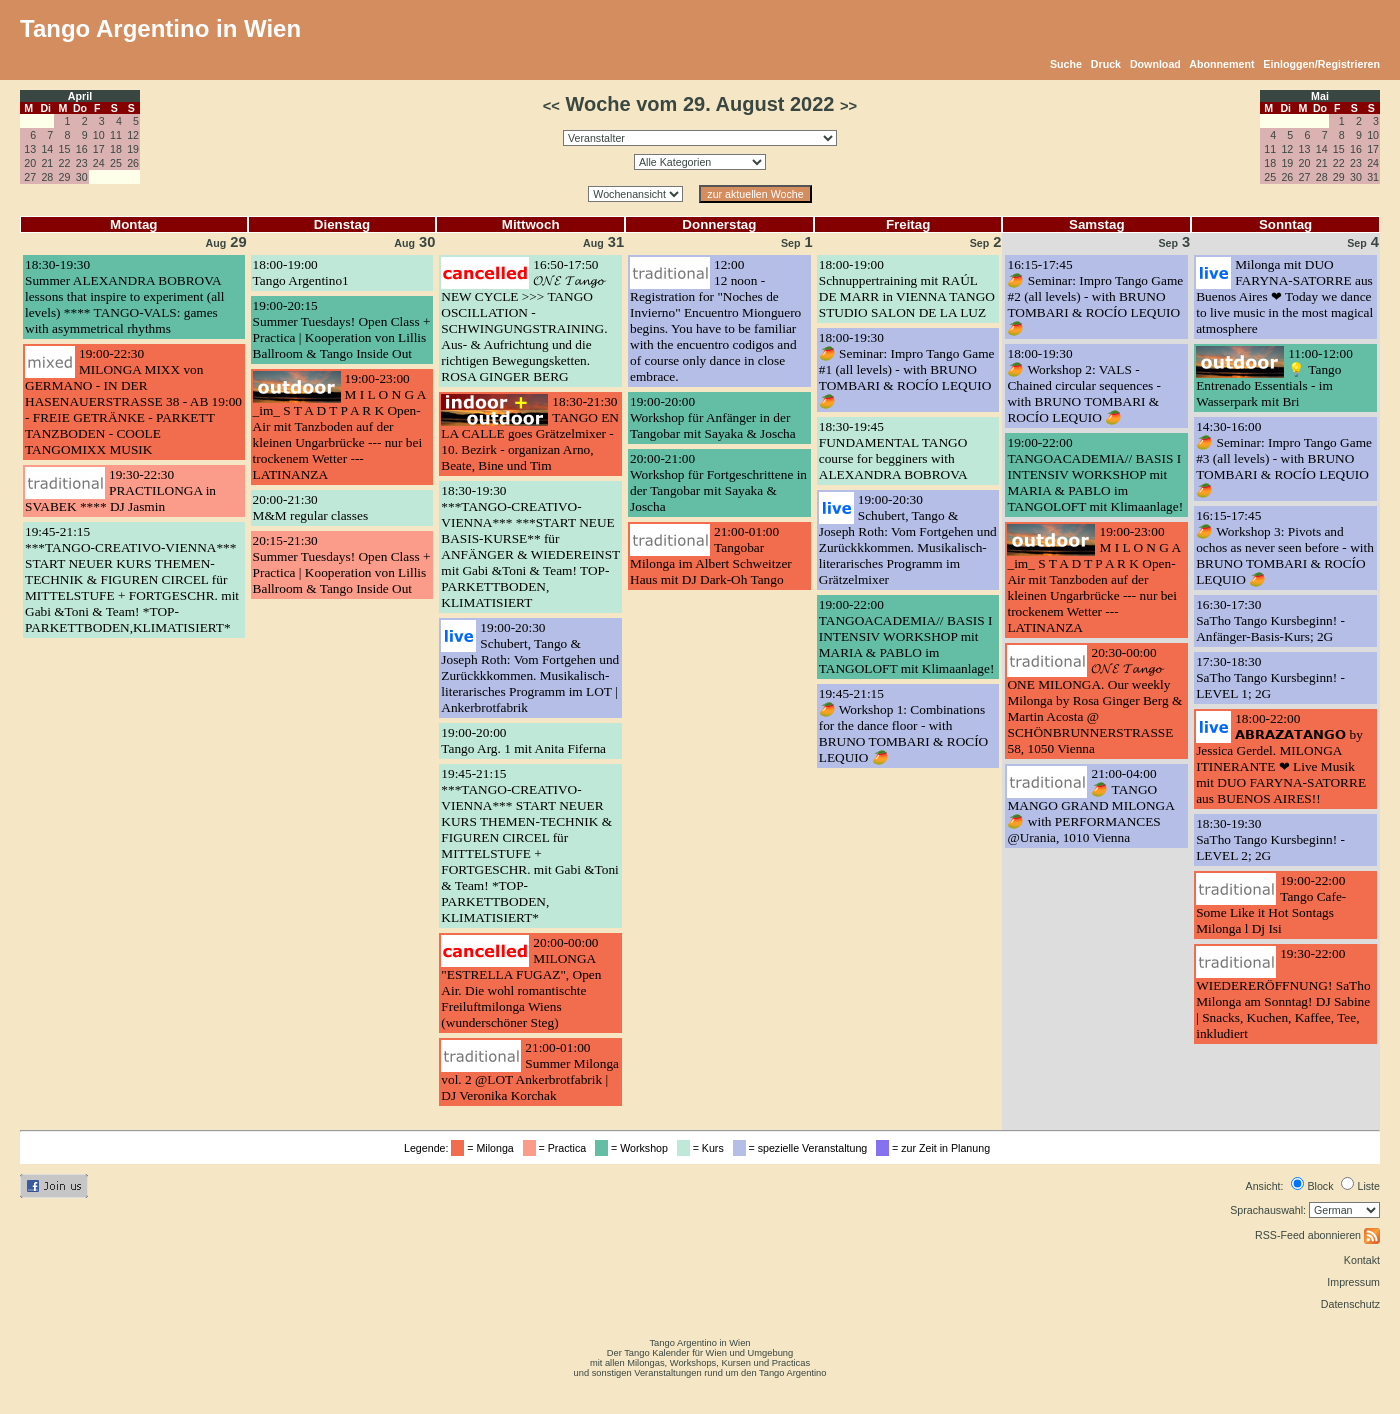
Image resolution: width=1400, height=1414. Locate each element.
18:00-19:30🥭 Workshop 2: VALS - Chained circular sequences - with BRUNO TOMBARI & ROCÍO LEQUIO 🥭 (1084, 385)
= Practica (557, 1148)
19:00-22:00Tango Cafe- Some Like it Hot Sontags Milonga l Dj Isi (1271, 904)
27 (30, 177)
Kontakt (1362, 1260)
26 (133, 163)
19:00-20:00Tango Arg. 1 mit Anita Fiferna (523, 740)
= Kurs (703, 1148)
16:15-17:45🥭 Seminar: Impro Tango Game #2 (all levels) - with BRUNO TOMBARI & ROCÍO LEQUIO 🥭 (1095, 296)
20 (30, 163)
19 (133, 149)
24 (99, 163)
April (80, 96)
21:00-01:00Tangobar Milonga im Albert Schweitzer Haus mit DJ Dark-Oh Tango (711, 555)
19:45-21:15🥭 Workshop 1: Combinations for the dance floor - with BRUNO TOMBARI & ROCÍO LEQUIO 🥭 (903, 725)
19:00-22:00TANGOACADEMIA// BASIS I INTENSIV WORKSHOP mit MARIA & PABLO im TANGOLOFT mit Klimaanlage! (907, 636)
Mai (1320, 96)
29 (65, 177)
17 (99, 149)
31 (1373, 177)
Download (1155, 64)
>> (848, 106)
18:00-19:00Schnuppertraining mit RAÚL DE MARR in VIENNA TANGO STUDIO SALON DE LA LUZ (907, 288)
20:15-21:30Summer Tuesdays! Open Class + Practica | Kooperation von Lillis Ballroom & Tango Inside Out (342, 564)
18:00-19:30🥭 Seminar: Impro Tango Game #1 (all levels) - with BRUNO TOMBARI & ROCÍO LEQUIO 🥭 (907, 369)
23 (82, 163)
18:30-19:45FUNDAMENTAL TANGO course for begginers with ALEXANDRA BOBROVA (893, 450)
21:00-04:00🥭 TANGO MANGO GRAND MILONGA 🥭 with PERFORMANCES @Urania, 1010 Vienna (1090, 805)
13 (30, 149)
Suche (1066, 64)
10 (99, 135)
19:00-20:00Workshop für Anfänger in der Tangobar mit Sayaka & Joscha (713, 417)
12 (133, 135)
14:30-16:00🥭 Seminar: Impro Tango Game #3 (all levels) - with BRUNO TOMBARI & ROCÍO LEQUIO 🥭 (1284, 458)
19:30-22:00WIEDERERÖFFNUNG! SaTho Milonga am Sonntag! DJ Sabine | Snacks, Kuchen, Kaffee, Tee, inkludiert (1283, 993)
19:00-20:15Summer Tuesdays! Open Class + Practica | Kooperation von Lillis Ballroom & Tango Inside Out (342, 329)
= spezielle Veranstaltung (803, 1148)
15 (65, 149)
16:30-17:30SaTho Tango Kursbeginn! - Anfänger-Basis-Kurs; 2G (1270, 620)
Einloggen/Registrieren (1321, 64)
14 (47, 149)
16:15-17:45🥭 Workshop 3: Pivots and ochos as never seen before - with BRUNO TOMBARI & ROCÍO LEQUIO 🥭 (1285, 547)
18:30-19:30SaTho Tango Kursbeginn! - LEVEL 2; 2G (1270, 839)
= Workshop (634, 1148)
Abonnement (1221, 64)
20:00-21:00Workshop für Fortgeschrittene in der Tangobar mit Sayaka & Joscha (718, 482)
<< (551, 106)
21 (47, 163)
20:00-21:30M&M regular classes (310, 507)
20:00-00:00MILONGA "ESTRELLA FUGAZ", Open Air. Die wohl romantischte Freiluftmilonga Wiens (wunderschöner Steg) (521, 982)
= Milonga (485, 1148)
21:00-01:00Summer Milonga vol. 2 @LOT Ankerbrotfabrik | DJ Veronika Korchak (530, 1071)
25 (116, 163)
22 (65, 163)
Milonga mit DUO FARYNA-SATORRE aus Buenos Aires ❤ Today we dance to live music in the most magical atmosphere (1284, 296)
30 (82, 177)
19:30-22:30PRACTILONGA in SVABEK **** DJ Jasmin (120, 490)
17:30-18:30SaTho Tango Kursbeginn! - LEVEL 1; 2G (1270, 677)
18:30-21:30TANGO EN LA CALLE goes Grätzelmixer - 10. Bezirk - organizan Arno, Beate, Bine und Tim (530, 433)
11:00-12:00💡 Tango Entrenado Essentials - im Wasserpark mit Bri (1274, 377)
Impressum (1353, 1282)
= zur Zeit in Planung (936, 1148)
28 (47, 177)
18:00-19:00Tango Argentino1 (301, 272)
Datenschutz (1350, 1304)
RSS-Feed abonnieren (1317, 1235)
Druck (1106, 64)
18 (116, 149)
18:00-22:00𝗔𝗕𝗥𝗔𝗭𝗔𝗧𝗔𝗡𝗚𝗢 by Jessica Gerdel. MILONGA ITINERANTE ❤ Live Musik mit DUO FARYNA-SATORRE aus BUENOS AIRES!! (1281, 758)
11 (116, 135)
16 (82, 149)
